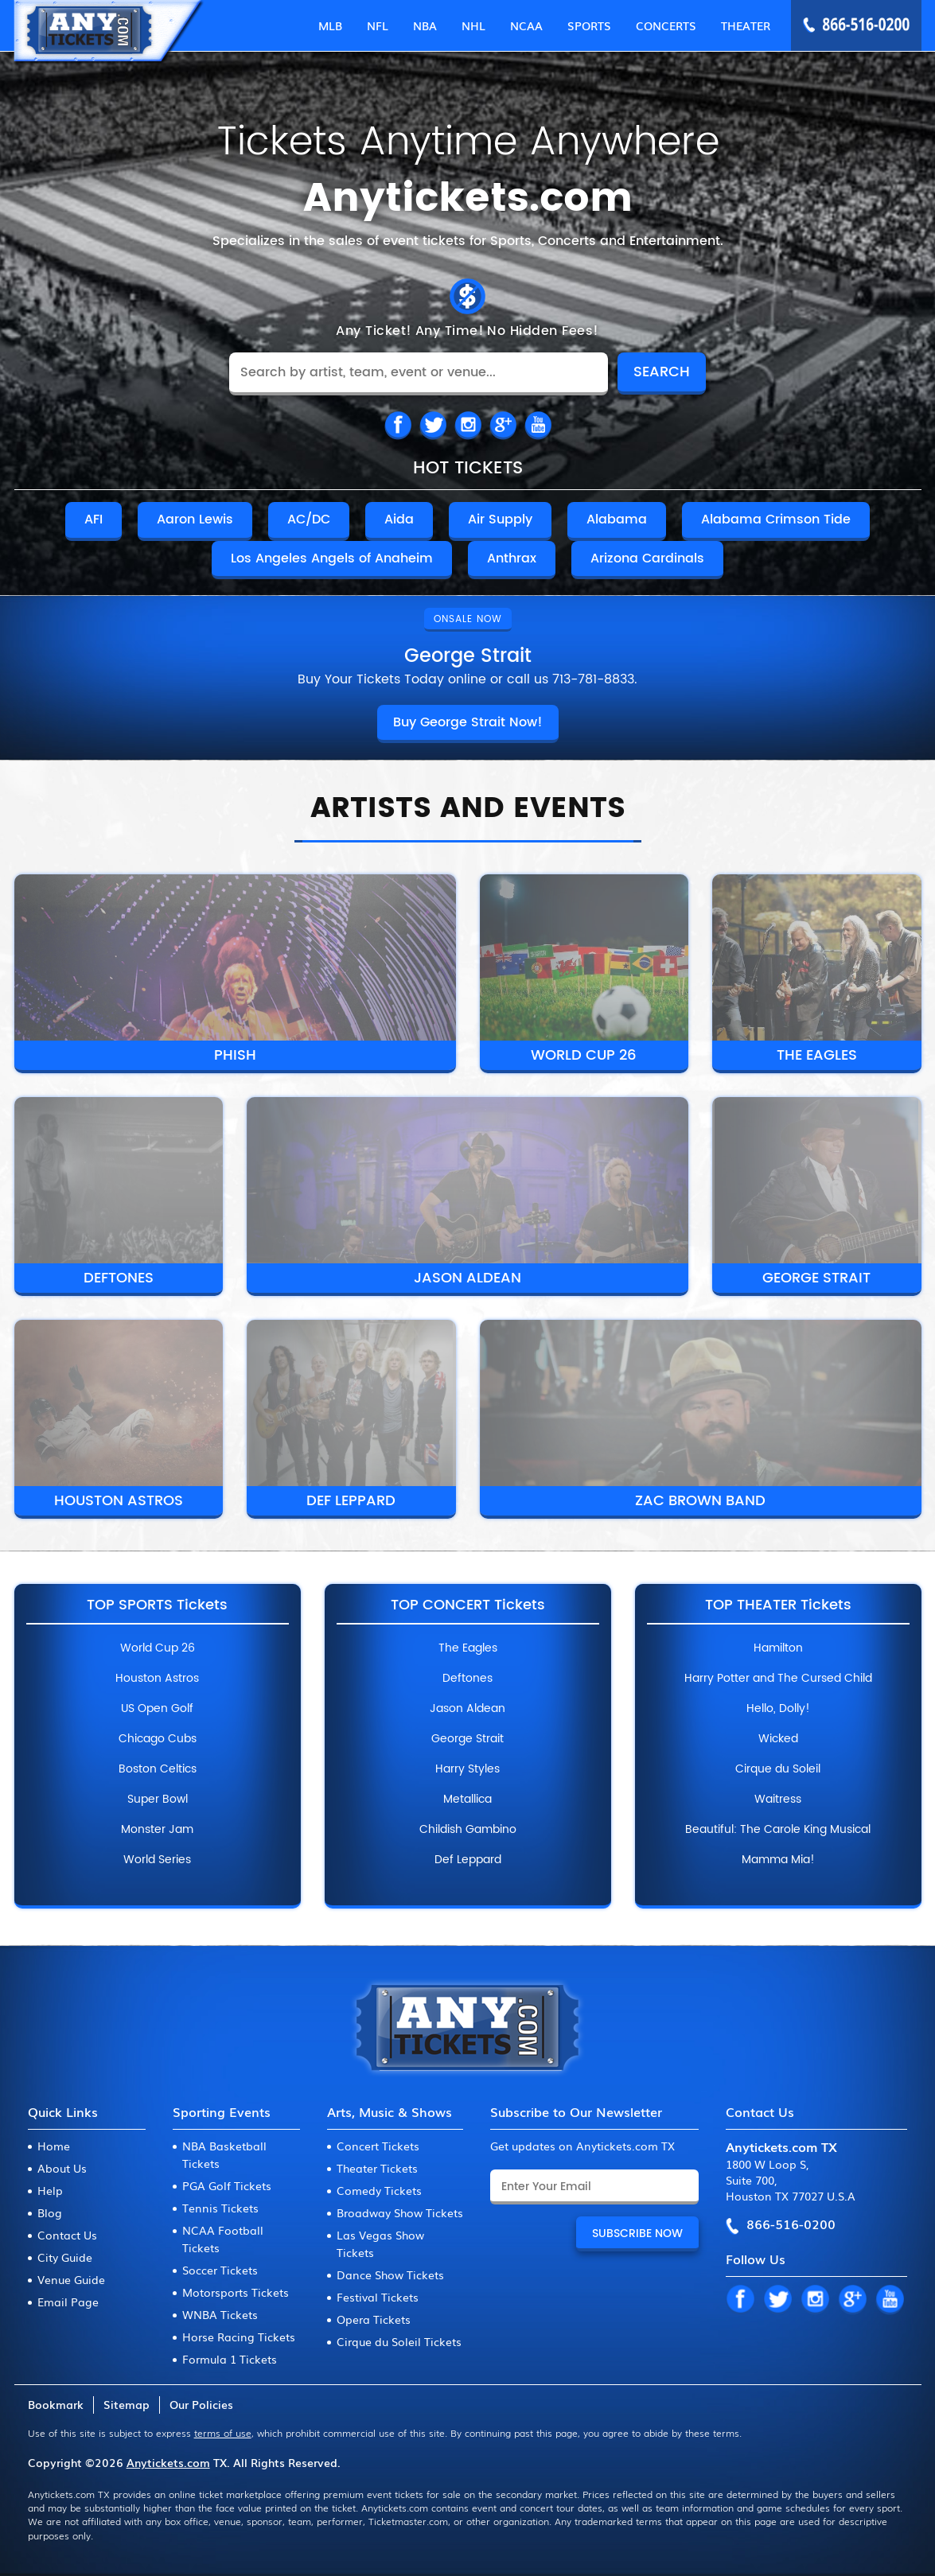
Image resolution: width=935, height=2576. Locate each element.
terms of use (222, 2433)
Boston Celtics (158, 1769)
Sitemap (126, 2404)
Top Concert (468, 1605)
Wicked (778, 1739)
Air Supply (500, 519)
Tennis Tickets (220, 2208)
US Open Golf (157, 1709)
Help (50, 2190)
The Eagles (817, 1055)
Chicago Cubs (158, 1739)
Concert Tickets (378, 2146)
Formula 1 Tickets (229, 2359)
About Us (62, 2168)
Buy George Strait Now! (468, 722)
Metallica (467, 1799)
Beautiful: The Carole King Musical (778, 1830)
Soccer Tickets (220, 2270)
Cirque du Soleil (777, 1769)
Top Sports (157, 1605)
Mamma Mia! (778, 1860)
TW (432, 425)
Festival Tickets (378, 2297)
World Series (157, 1860)
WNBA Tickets (220, 2314)
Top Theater (778, 1605)
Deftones (119, 1278)
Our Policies (201, 2404)
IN (467, 425)
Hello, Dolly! (778, 1709)
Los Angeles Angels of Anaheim (332, 558)
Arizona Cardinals (647, 558)
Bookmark (56, 2404)
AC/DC (308, 519)
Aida (399, 519)
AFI (93, 519)
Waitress (777, 1799)
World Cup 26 (584, 1055)
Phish (235, 1055)
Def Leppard (350, 1500)
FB (397, 425)
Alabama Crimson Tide (776, 519)
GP (852, 2300)
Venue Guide (71, 2279)
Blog (49, 2212)
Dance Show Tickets (390, 2274)
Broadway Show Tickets (400, 2212)
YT (889, 2300)
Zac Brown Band (700, 1500)
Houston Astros (118, 1500)
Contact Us (67, 2235)
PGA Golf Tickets (226, 2185)
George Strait (816, 1278)
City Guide (64, 2257)
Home (53, 2146)
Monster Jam (157, 1830)
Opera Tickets (374, 2319)
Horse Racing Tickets (238, 2336)
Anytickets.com (168, 2462)
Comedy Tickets (379, 2190)
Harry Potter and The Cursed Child (778, 1679)
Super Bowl (157, 1799)
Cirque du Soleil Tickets (399, 2341)
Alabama (616, 519)
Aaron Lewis (195, 519)
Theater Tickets (377, 2168)
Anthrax (511, 558)
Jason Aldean (467, 1278)
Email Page (68, 2301)
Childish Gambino (467, 1830)
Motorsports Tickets (235, 2292)
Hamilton (778, 1648)
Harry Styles (467, 1769)
